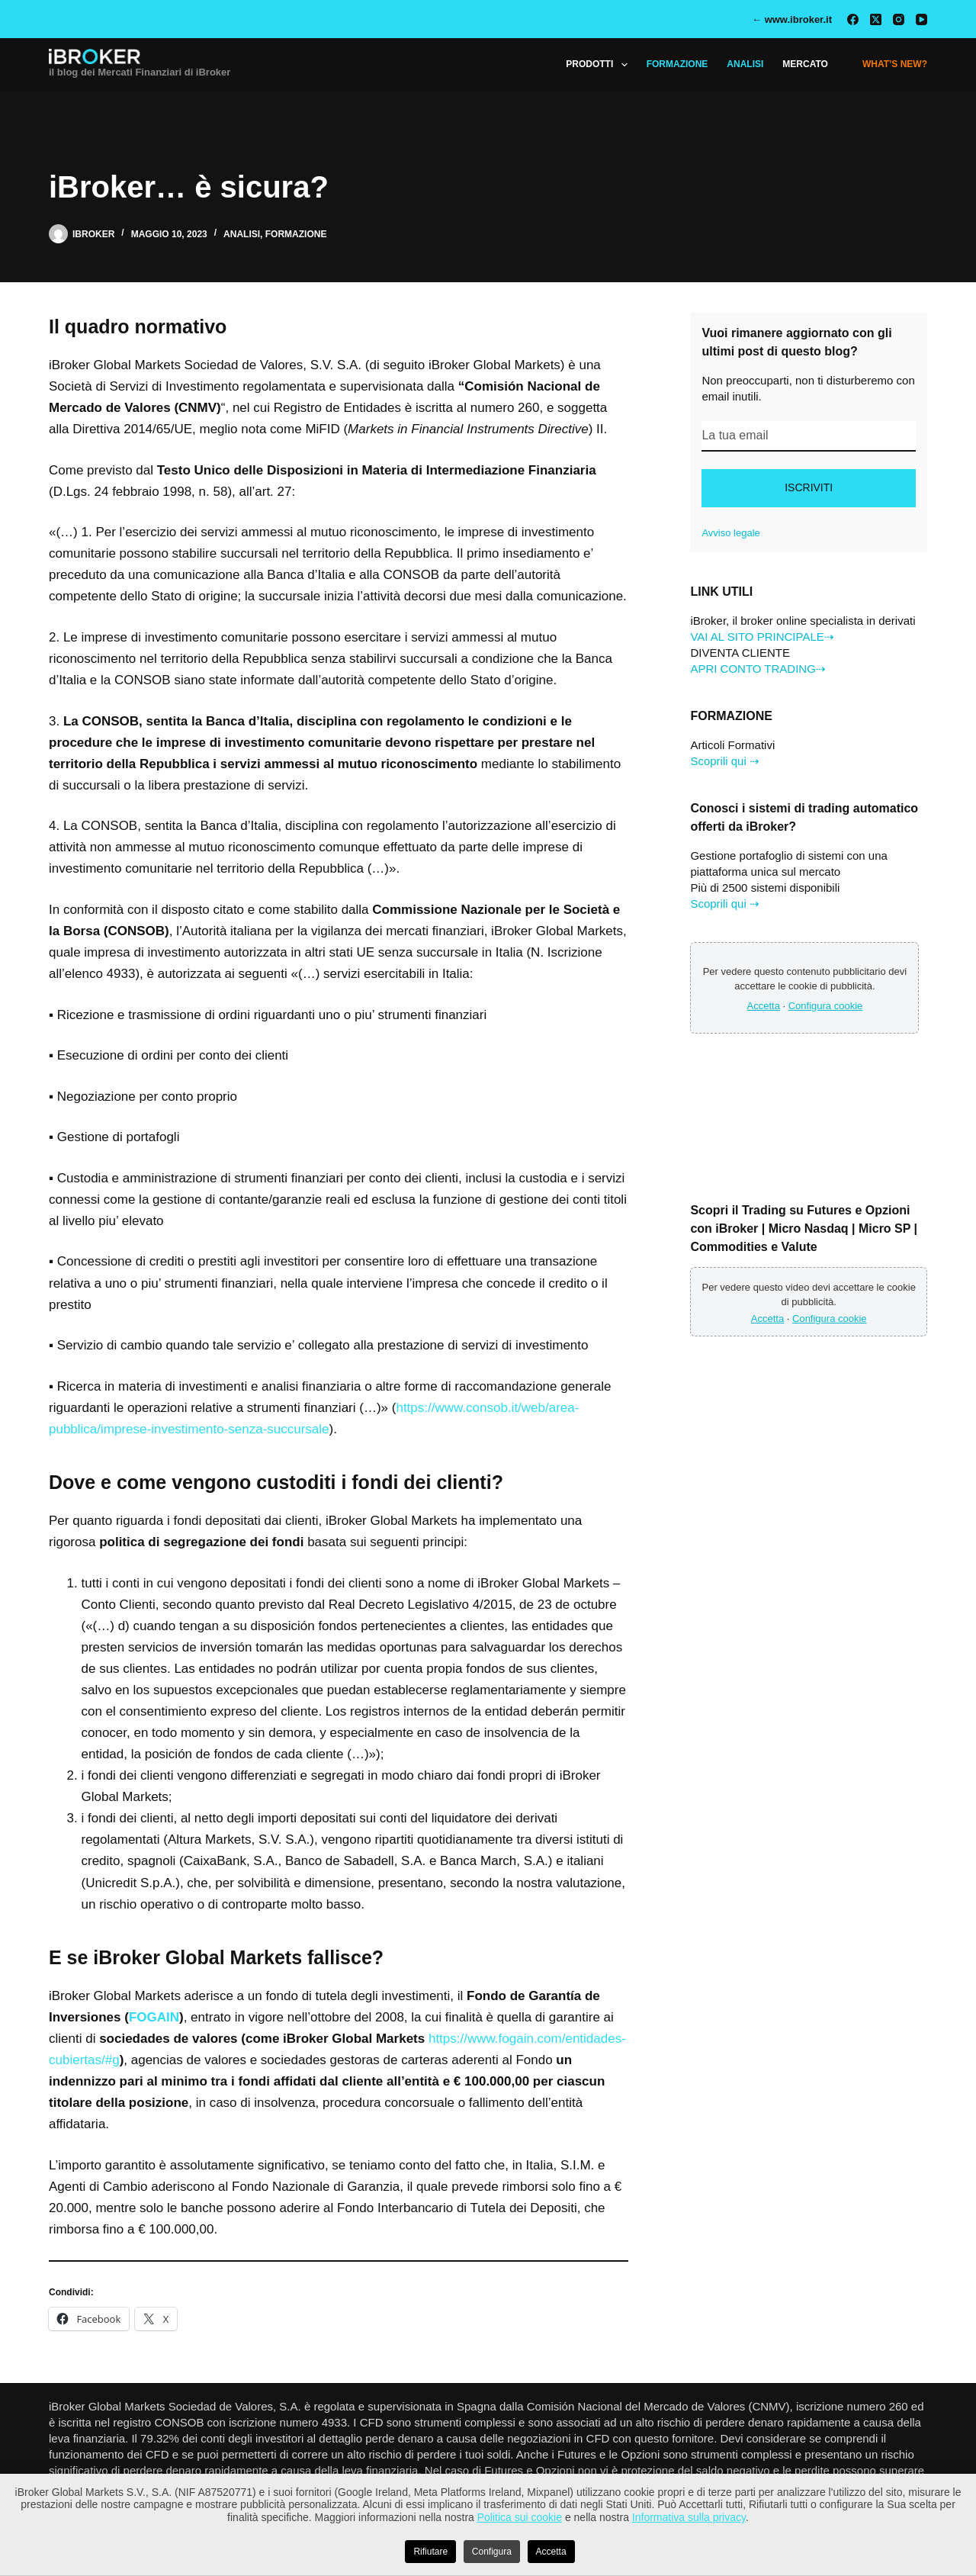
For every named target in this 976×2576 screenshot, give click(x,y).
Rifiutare (430, 2551)
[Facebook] (853, 19)
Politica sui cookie (519, 2517)
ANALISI (745, 64)
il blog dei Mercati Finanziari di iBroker (139, 72)
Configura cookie (825, 1005)
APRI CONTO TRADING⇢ (757, 668)
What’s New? (894, 64)
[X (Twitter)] (875, 19)
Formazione (296, 234)
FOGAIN (154, 2017)
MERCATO (805, 64)
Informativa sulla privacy (689, 2517)
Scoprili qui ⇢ (724, 760)
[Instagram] (898, 19)
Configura (492, 2551)
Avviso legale (730, 533)
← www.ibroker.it (792, 19)
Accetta (763, 1005)
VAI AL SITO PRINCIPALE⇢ (761, 636)
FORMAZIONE (677, 64)
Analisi (241, 234)
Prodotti (599, 65)
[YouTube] (921, 19)
